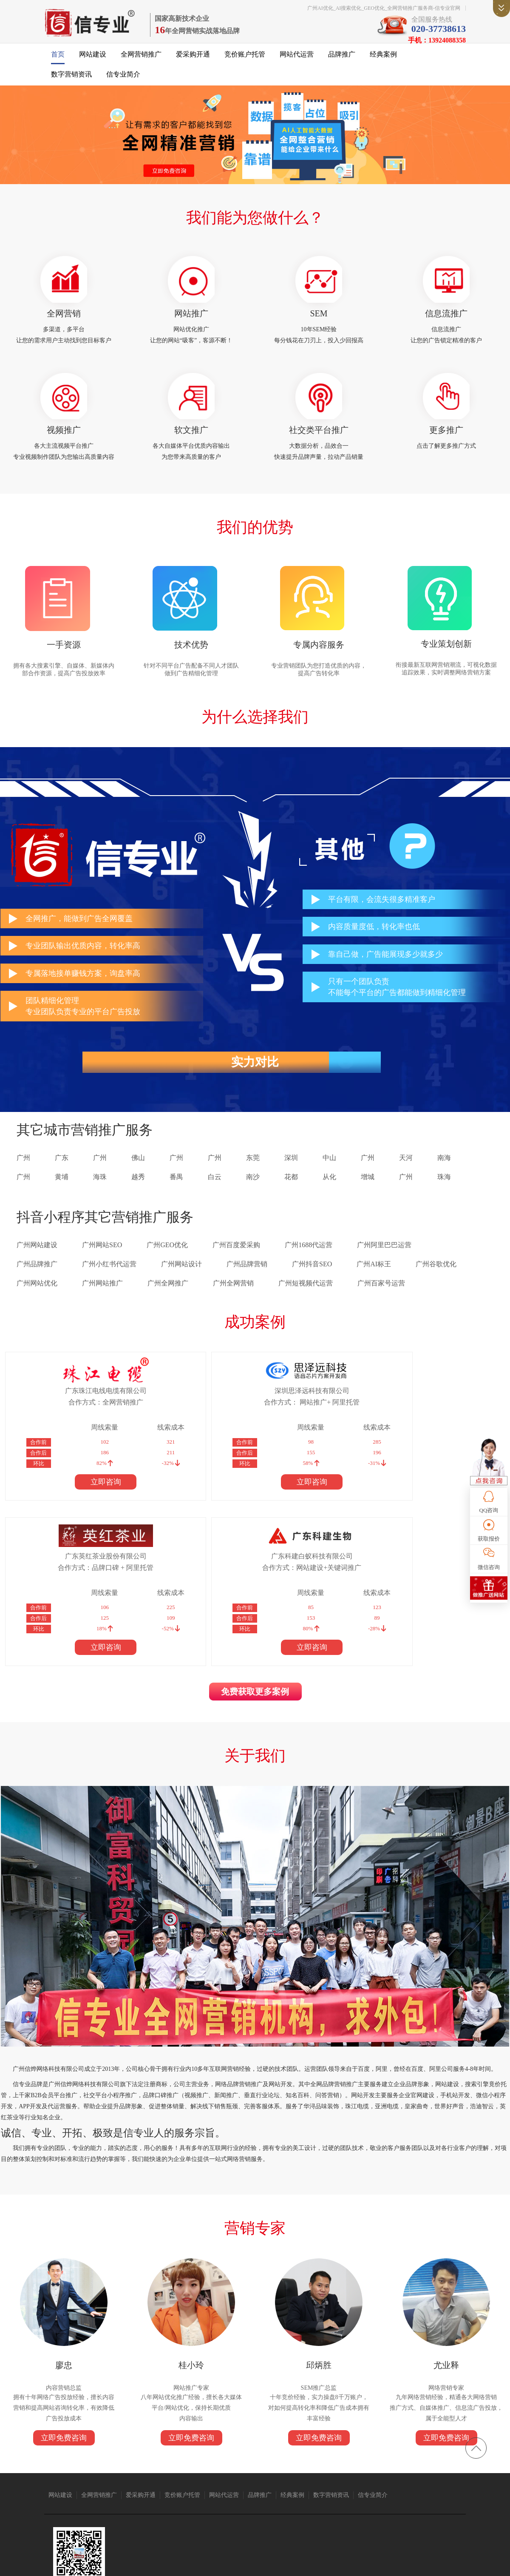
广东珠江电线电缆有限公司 (63, 1407)
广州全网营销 (233, 1301)
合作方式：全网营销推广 (63, 1419)
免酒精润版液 (406, 2500)
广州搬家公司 (145, 2500)
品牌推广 (341, 59)
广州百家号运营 (381, 1301)
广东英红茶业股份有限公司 (304, 1407)
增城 (367, 1194)
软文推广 (191, 441)
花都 (291, 1194)
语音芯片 (275, 2500)
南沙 (253, 1194)
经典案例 (383, 59)
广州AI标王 (374, 1281)
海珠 (100, 1194)
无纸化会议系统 (70, 2508)
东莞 (253, 1175)
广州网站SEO (102, 1262)
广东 (61, 1175)
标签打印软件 (143, 2508)
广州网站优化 (37, 1301)
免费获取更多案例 (255, 1549)
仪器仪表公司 (221, 2500)
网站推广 (191, 321)
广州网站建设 (37, 1262)
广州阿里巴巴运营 (384, 1262)
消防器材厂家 (441, 2500)
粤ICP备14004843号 (319, 2563)
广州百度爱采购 (236, 1262)
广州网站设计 (181, 1281)
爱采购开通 (193, 59)
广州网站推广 (102, 1301)
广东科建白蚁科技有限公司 (424, 1407)
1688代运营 (303, 2500)
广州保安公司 (371, 2500)
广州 (23, 1175)
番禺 (176, 1194)
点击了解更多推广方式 (446, 457)
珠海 (444, 1194)
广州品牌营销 (247, 1281)
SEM (318, 321)
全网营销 (64, 321)
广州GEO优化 (167, 1262)
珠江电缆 (91, 2500)
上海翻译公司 (107, 2508)
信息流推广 (446, 321)
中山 (329, 1175)
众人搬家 (250, 2500)
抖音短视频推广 (182, 2500)
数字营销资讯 (71, 79)
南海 (444, 1175)
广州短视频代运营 (305, 1301)
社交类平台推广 (318, 441)
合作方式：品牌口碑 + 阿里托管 (303, 1419)
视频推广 (64, 441)
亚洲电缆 (115, 2500)
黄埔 (61, 1194)
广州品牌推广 (37, 1281)
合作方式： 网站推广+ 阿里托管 (183, 1419)
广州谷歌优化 (436, 1281)
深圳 (291, 1175)
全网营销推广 (141, 59)
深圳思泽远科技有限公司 (183, 1407)
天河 (406, 1175)
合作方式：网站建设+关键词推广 (423, 1419)
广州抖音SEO (312, 1281)
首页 (58, 59)
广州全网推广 (167, 1301)
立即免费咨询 (64, 2309)
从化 (329, 1194)
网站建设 (92, 59)
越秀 (138, 1194)
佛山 (138, 1175)
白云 (214, 1194)
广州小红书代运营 (109, 1281)
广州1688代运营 (308, 1262)
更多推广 (446, 441)
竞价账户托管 (244, 59)
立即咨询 (63, 1499)
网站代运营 (297, 59)
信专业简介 (123, 79)
